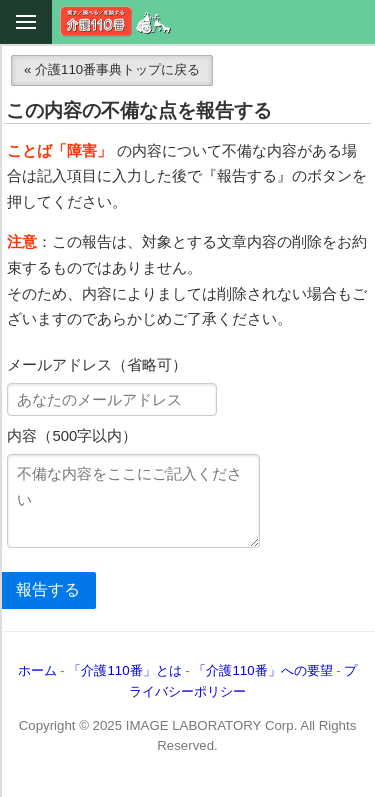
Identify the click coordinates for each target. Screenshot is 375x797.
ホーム (37, 670)
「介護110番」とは (124, 670)
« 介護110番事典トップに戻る (112, 69)
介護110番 (116, 21)
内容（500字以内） (72, 436)
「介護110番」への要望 (262, 670)
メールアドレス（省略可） (97, 365)
